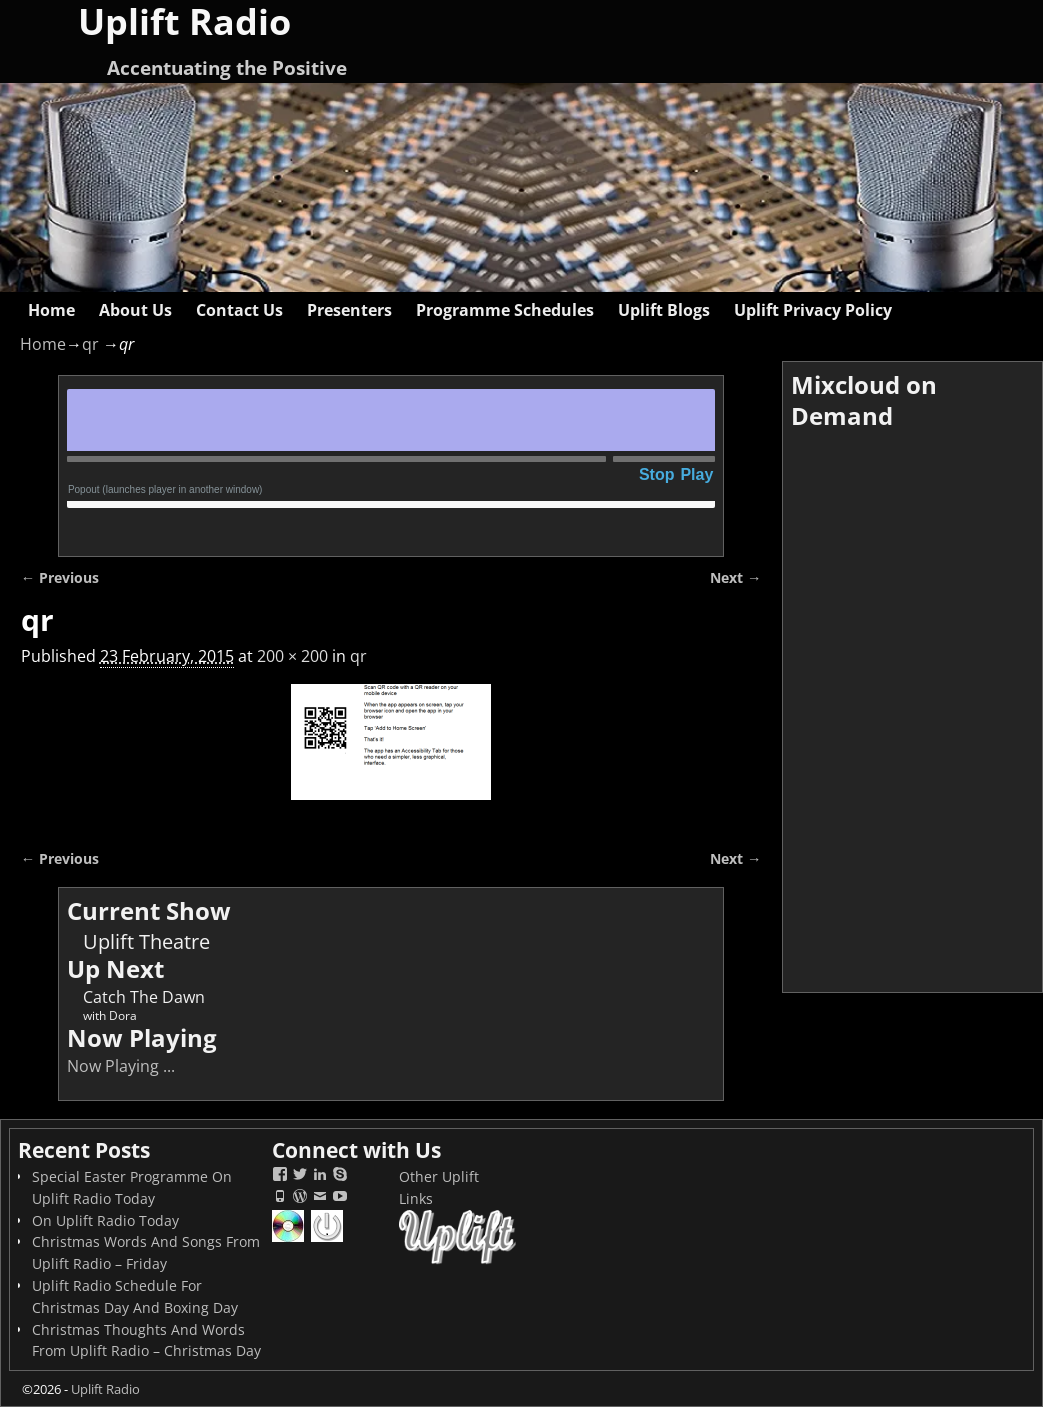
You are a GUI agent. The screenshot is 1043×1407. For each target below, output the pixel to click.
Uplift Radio (105, 1389)
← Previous (60, 577)
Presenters (349, 310)
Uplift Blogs (664, 310)
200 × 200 (292, 656)
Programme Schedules (505, 310)
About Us (135, 310)
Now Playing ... (121, 1066)
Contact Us (239, 310)
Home (51, 310)
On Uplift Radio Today (105, 1220)
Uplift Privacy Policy (813, 310)
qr (90, 344)
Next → (735, 577)
